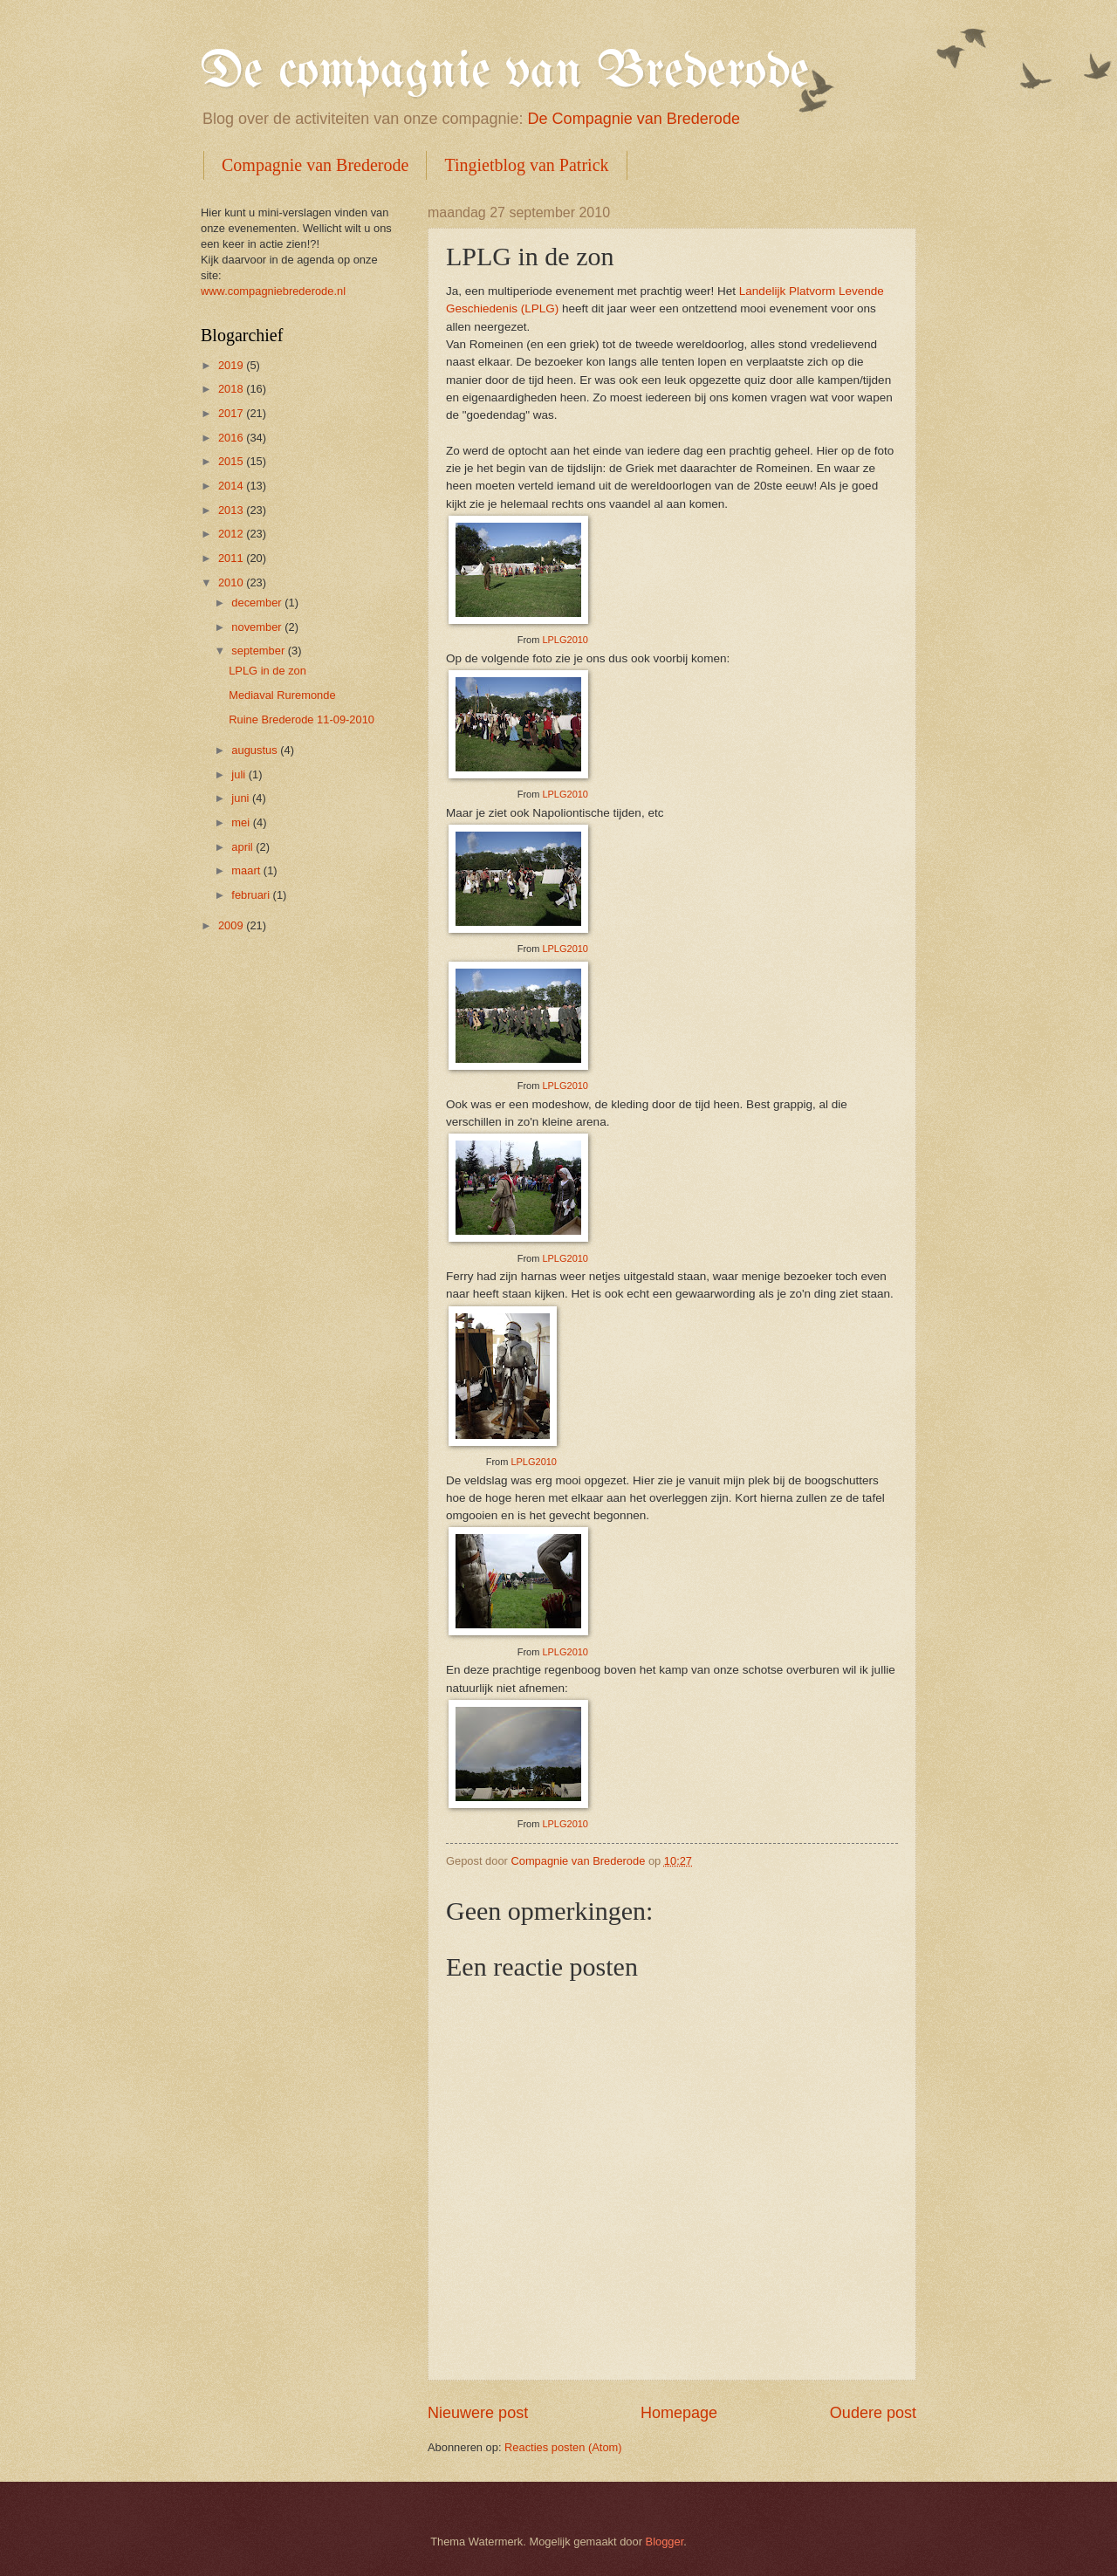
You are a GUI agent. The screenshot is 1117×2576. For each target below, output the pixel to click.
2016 (232, 437)
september (259, 650)
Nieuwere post (478, 2413)
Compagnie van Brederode (315, 165)
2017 (232, 413)
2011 (232, 558)
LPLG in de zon (267, 670)
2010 (232, 582)
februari (251, 894)
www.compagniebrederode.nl (273, 291)
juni (241, 798)
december (257, 602)
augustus (255, 750)
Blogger (665, 2541)
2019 (232, 365)
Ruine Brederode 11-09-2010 (301, 719)
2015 (232, 461)
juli (239, 774)
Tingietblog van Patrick (526, 165)
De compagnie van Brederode (505, 72)
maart (247, 870)
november (257, 627)
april (243, 846)
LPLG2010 (565, 639)
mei (241, 822)
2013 (232, 510)
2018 (232, 388)
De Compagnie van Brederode (634, 118)
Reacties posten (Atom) (563, 2447)
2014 (232, 485)
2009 (232, 925)
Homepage (679, 2413)
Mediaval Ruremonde (282, 695)
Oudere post (873, 2413)
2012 (232, 533)
